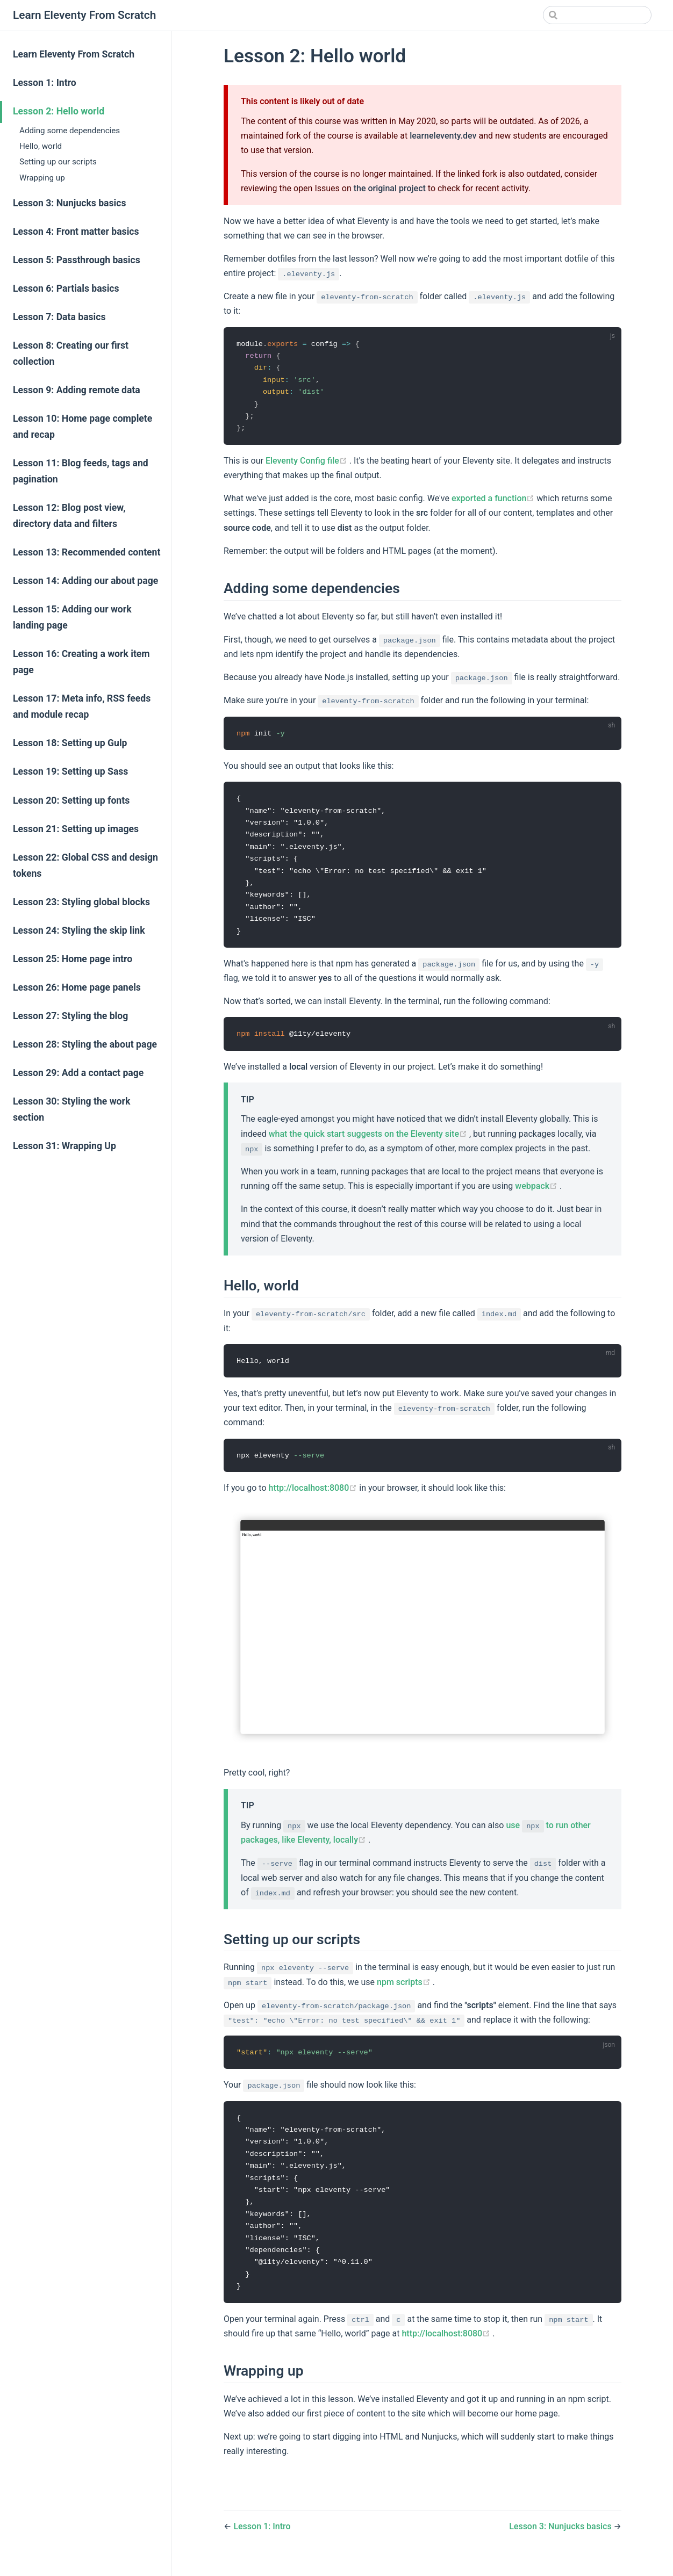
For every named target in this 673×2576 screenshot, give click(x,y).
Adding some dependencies (69, 130)
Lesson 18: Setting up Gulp (70, 743)
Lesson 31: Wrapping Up (64, 1146)
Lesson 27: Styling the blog (70, 1016)
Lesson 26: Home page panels (77, 987)
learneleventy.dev (443, 136)
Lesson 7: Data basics (59, 317)
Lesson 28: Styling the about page (85, 1044)
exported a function (494, 501)
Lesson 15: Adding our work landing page (72, 617)
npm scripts (405, 1990)
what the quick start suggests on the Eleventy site (369, 1141)
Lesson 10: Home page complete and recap (82, 426)
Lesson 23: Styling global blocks (81, 902)
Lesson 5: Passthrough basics (76, 260)
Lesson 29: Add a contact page (78, 1072)
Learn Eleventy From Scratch (73, 54)
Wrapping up (42, 178)
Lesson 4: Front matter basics (76, 231)
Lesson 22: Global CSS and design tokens (85, 865)
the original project (390, 188)
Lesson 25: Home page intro (72, 959)
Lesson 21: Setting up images (76, 829)
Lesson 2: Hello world (58, 111)
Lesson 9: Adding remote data (76, 390)
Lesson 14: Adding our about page (85, 580)
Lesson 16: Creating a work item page (81, 661)
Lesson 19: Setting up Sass (70, 771)
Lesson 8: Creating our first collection (70, 353)
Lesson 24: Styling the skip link (79, 930)
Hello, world (40, 146)
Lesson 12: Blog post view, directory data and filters (69, 515)
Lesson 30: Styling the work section (71, 1109)
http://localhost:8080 (314, 1496)
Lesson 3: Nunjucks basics (69, 203)
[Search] (597, 15)
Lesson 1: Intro (44, 82)
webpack (537, 1193)
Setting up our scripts (58, 162)
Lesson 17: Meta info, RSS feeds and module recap (82, 706)
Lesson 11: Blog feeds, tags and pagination (80, 471)
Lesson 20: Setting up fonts (71, 800)
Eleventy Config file (307, 463)
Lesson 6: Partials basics (66, 288)
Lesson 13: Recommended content (86, 552)
